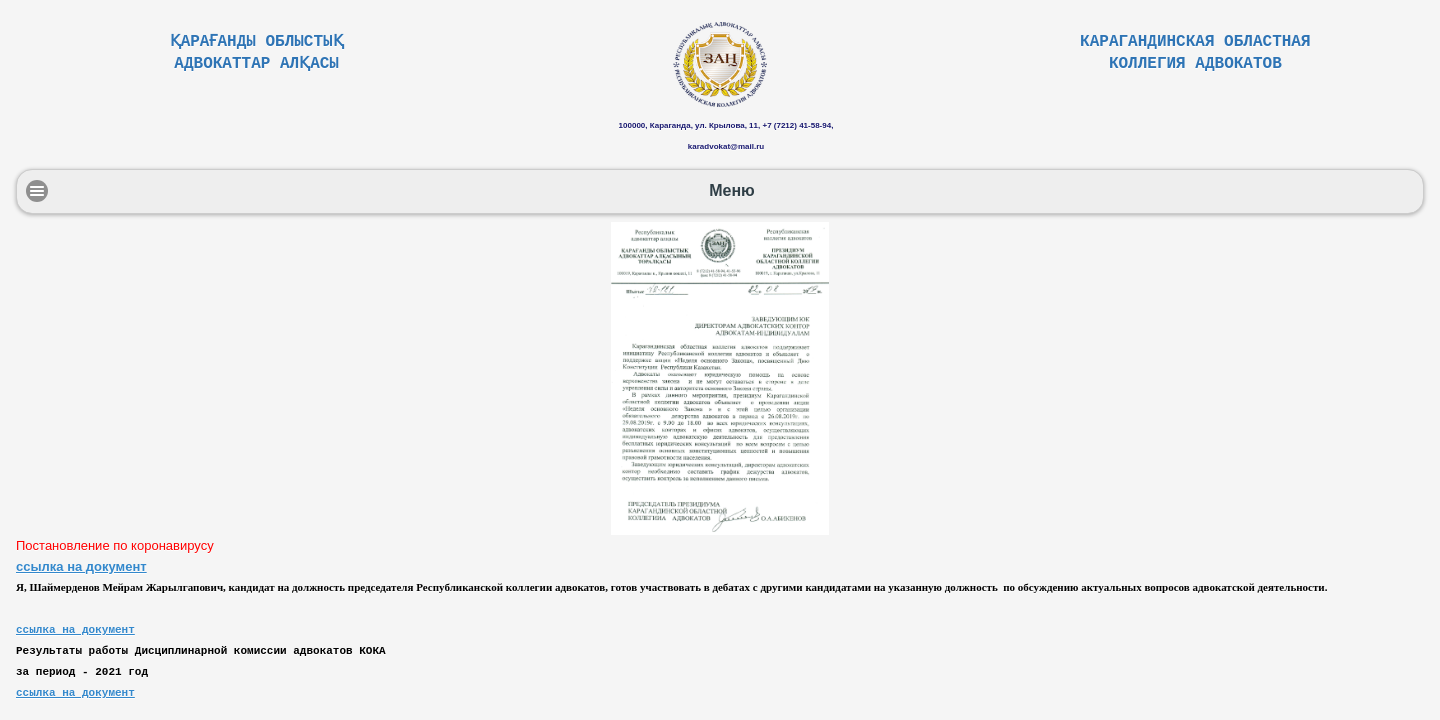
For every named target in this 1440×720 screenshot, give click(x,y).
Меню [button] (732, 190)
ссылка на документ (81, 566)
